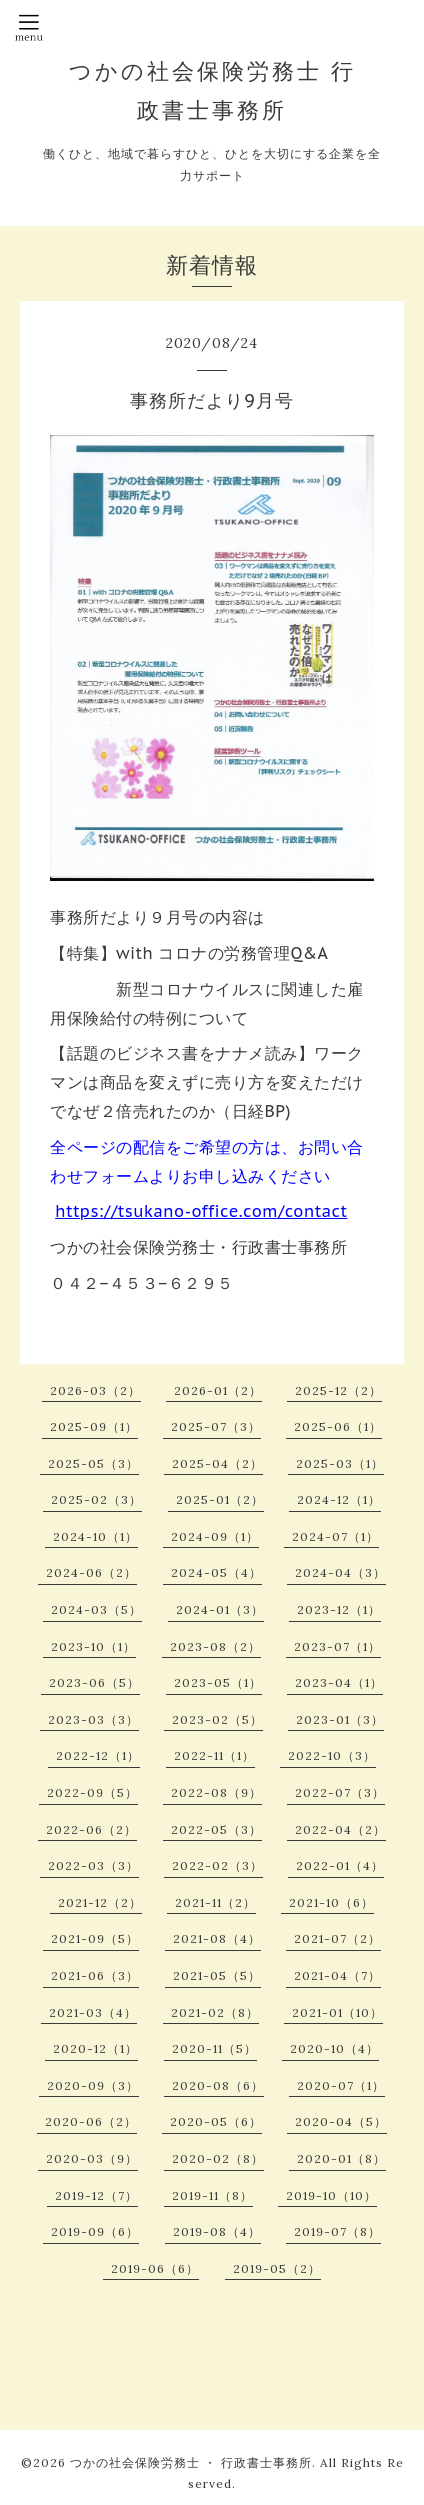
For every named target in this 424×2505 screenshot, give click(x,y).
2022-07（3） (340, 1792)
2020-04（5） (341, 2121)
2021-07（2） (337, 1938)
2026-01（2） (218, 1390)
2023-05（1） (218, 1682)
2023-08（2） (215, 1646)
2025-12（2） (338, 1390)
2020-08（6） (218, 2085)
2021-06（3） (95, 1975)
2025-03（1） (340, 1463)
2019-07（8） (337, 2231)
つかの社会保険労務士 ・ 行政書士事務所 (191, 2462)
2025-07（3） (216, 1426)
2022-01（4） (340, 1865)
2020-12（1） (95, 2048)
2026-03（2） (95, 1390)
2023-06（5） (94, 1682)
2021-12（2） (100, 1902)
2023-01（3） (340, 1719)
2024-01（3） (220, 1609)
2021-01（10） (337, 2012)
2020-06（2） (91, 2121)
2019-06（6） (155, 2268)
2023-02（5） (217, 1719)
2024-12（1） (339, 1499)
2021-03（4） (93, 2012)
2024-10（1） (95, 1536)
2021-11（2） (215, 1902)
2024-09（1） (215, 1536)
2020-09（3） (93, 2085)
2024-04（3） (340, 1572)
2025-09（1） (94, 1426)
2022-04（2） (340, 1829)
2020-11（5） (214, 2048)
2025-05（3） (93, 1463)
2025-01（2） (220, 1499)
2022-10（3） (332, 1755)
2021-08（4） (217, 1938)
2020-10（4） (334, 2048)
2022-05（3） (216, 1829)
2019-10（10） (331, 2195)
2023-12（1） (339, 1609)
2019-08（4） (217, 2231)
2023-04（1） (339, 1682)
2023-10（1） (93, 1646)
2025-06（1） (338, 1426)
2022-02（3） (217, 1865)
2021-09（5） (95, 1938)
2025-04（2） (217, 1463)
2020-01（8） (341, 2158)
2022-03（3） (93, 1865)
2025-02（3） (96, 1499)
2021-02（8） (215, 2012)
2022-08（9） (216, 1792)
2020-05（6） (216, 2121)
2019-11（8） (212, 2195)
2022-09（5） (92, 1792)
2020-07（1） (341, 2085)
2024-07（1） (335, 1536)
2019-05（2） (277, 2268)
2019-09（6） (95, 2231)
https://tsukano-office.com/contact (201, 1211)
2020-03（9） (92, 2158)
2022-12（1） (98, 1755)
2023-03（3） (93, 1719)
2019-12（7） (96, 2195)
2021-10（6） (331, 1902)
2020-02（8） (218, 2158)
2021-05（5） (217, 1975)
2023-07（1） (337, 1646)
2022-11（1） (214, 1755)
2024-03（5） (96, 1609)
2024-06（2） (91, 1572)
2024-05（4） (216, 1572)
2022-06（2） (91, 1829)
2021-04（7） (337, 1975)
